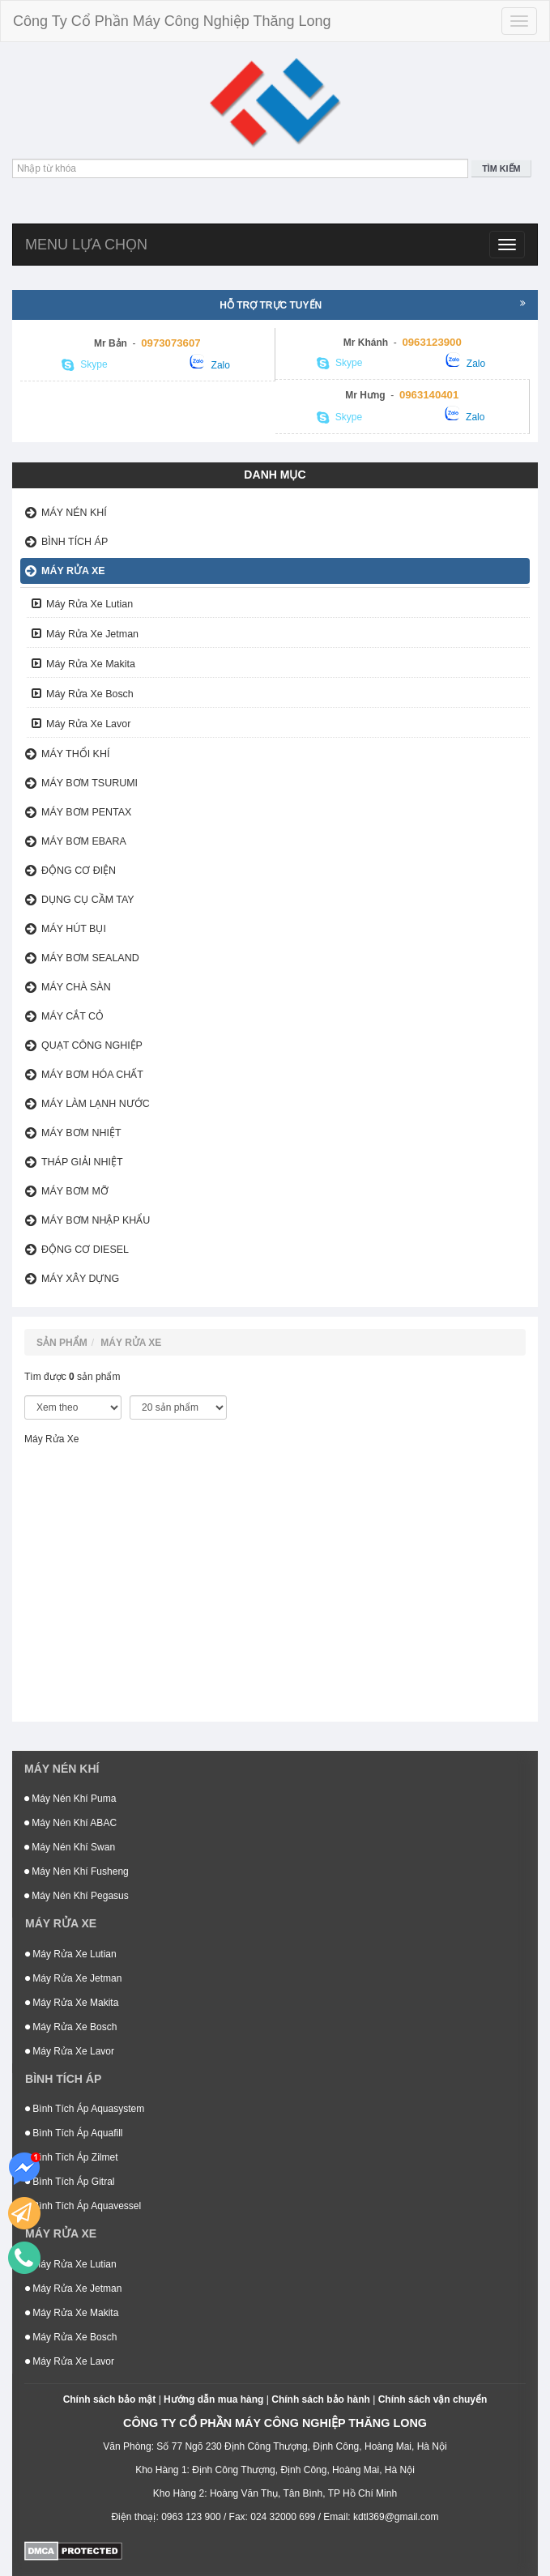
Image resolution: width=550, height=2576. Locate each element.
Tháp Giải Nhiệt (82, 1162)
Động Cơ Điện (78, 870)
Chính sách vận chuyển (433, 2399)
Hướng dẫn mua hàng (213, 2399)
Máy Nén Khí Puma (70, 1798)
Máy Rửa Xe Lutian (89, 604)
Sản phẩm (61, 1342)
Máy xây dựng (80, 1278)
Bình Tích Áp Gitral (70, 2181)
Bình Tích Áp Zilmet (71, 2157)
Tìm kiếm (501, 168)
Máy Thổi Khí (75, 754)
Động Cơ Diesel (85, 1249)
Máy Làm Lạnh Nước (95, 1103)
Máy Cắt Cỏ (72, 1016)
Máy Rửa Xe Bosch (90, 694)
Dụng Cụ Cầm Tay (87, 899)
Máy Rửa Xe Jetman (92, 634)
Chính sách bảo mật (109, 2399)
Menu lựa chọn (86, 244)
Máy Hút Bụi (73, 929)
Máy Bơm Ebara (83, 841)
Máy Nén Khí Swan (69, 1847)
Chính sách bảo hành (320, 2399)
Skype (85, 365)
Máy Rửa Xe (73, 571)
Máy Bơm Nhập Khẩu (95, 1220)
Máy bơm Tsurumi (89, 783)
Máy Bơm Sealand (90, 958)
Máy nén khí (74, 512)
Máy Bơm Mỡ (75, 1191)
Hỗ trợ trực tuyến (373, 304)
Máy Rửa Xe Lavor (88, 724)
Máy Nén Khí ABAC (70, 1823)
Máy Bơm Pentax (86, 812)
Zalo (210, 362)
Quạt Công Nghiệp (92, 1045)
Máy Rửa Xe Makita (90, 664)
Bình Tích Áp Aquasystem (84, 2108)
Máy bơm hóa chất (92, 1074)
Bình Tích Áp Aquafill (74, 2133)
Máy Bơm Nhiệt (81, 1133)
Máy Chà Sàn (76, 987)
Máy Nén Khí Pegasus (76, 1895)
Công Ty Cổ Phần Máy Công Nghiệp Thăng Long (172, 21)
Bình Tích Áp (74, 541)
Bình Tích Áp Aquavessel (83, 2206)
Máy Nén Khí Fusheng (76, 1871)
